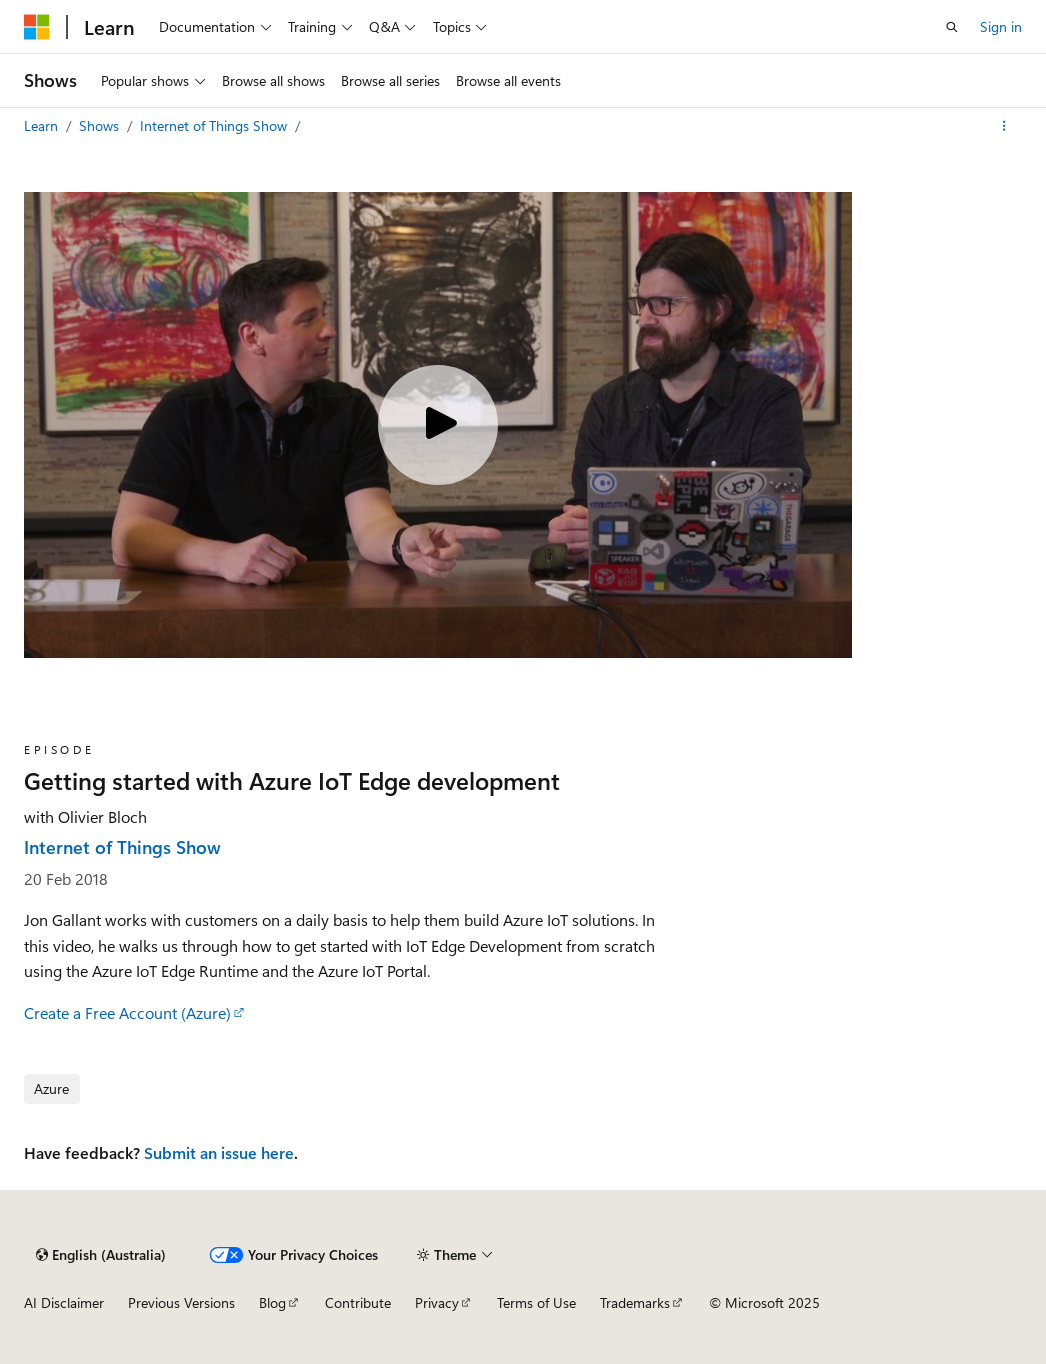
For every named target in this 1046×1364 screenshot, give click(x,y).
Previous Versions (181, 1302)
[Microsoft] (37, 27)
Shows (101, 125)
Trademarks (635, 1302)
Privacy (437, 1302)
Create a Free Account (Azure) (127, 1012)
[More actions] (1004, 126)
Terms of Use (536, 1302)
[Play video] (438, 425)
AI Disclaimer (64, 1302)
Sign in (1001, 26)
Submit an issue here (219, 1152)
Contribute (358, 1302)
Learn (43, 125)
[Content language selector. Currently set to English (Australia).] (101, 1255)
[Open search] (952, 27)
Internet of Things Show (215, 125)
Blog (272, 1302)
